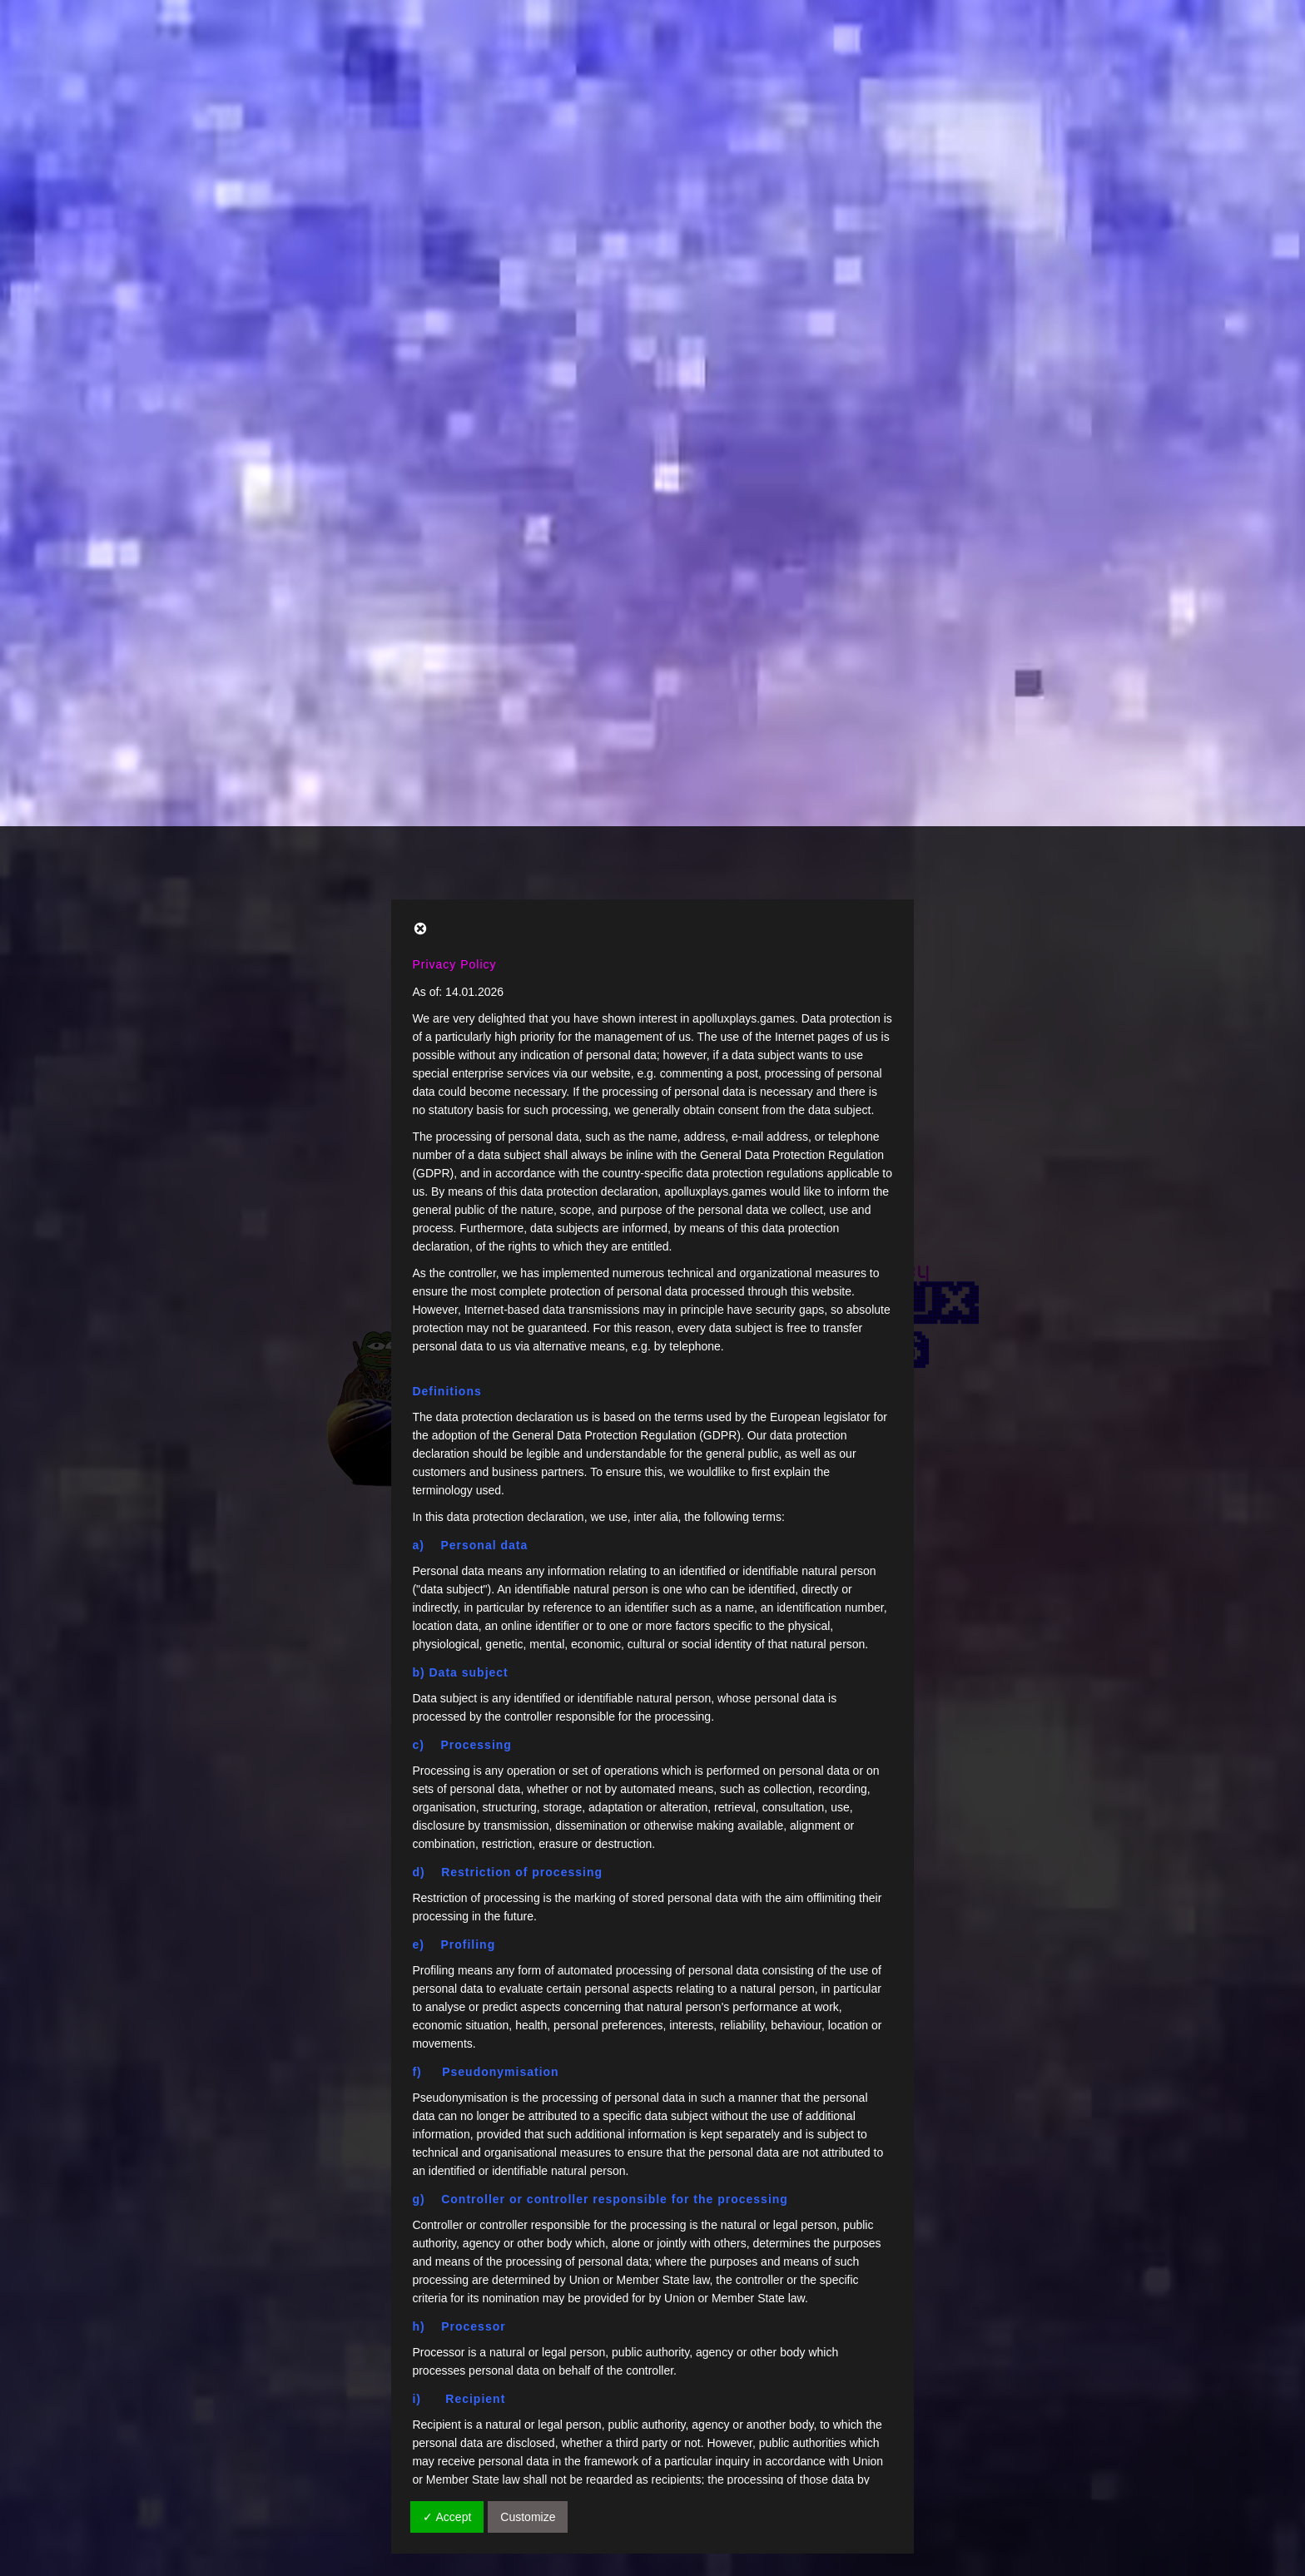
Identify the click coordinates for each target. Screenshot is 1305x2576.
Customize (527, 1690)
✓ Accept (447, 1690)
